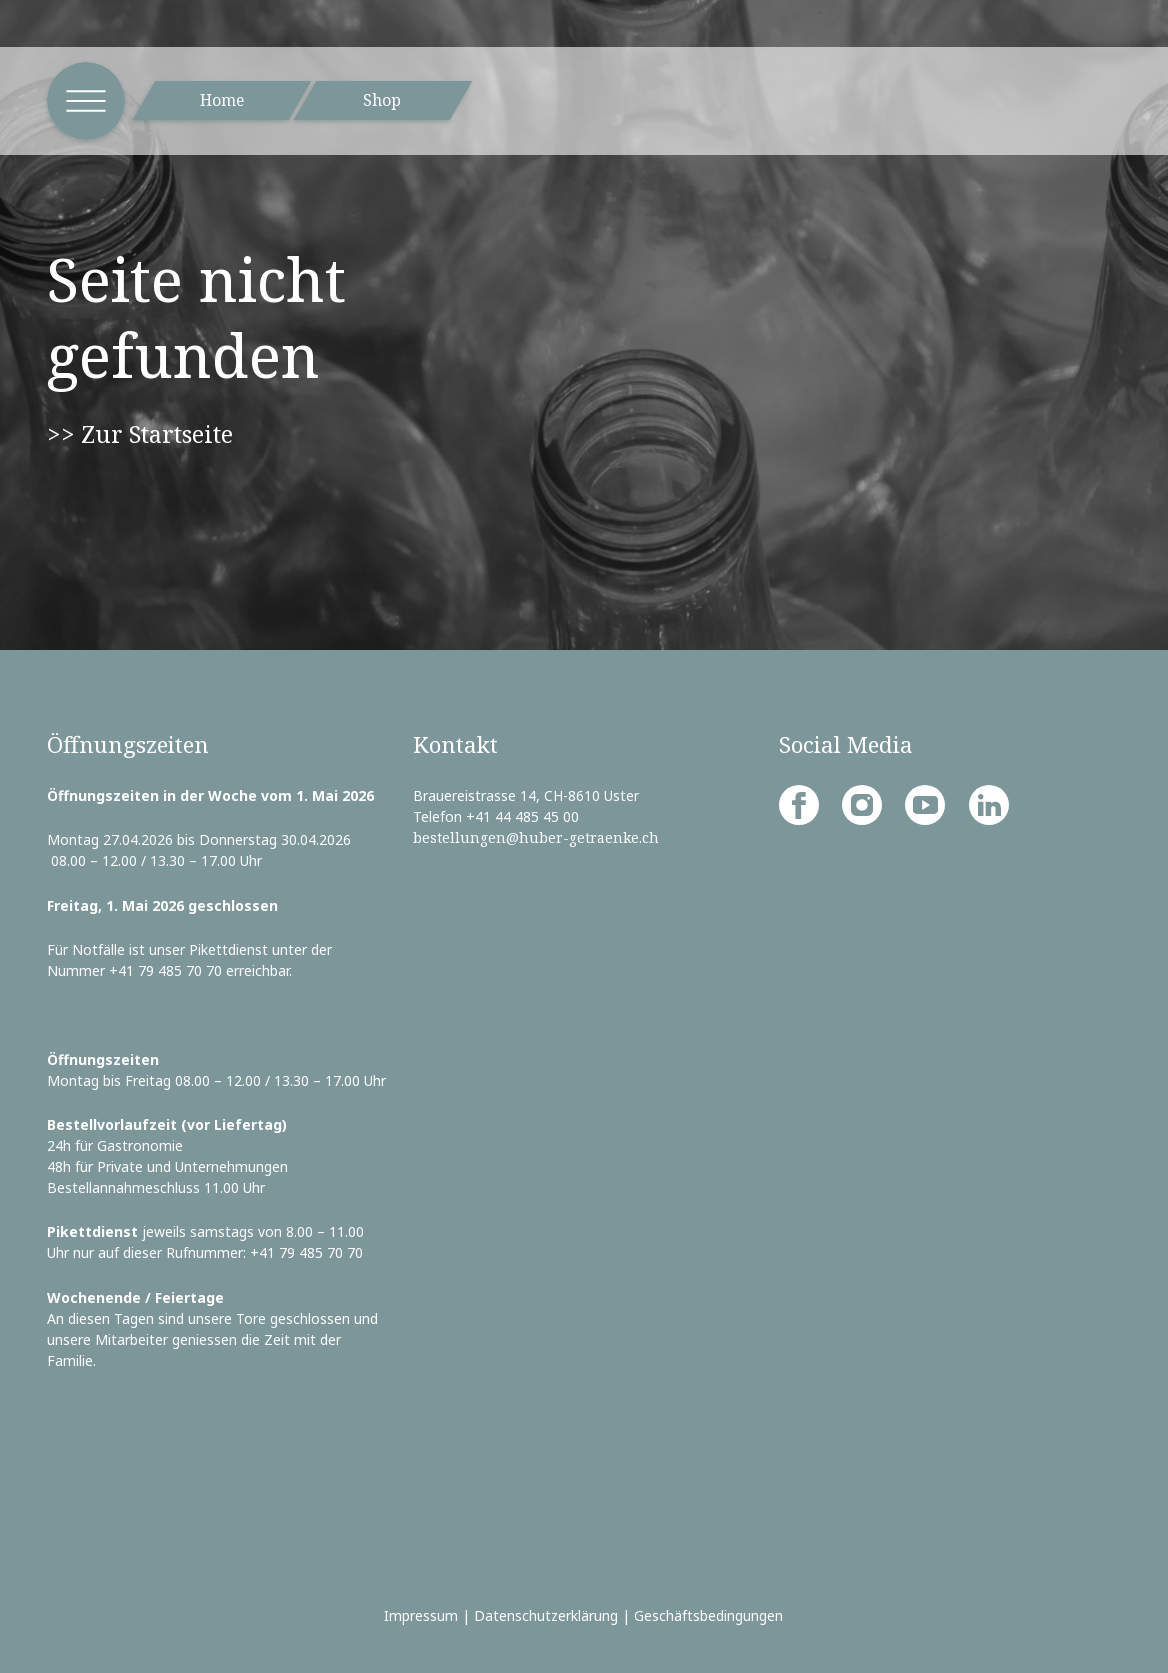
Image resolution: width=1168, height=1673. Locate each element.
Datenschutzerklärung (546, 1615)
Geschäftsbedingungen (708, 1615)
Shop (382, 100)
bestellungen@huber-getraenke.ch (536, 837)
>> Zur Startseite (140, 434)
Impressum (421, 1615)
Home (222, 100)
